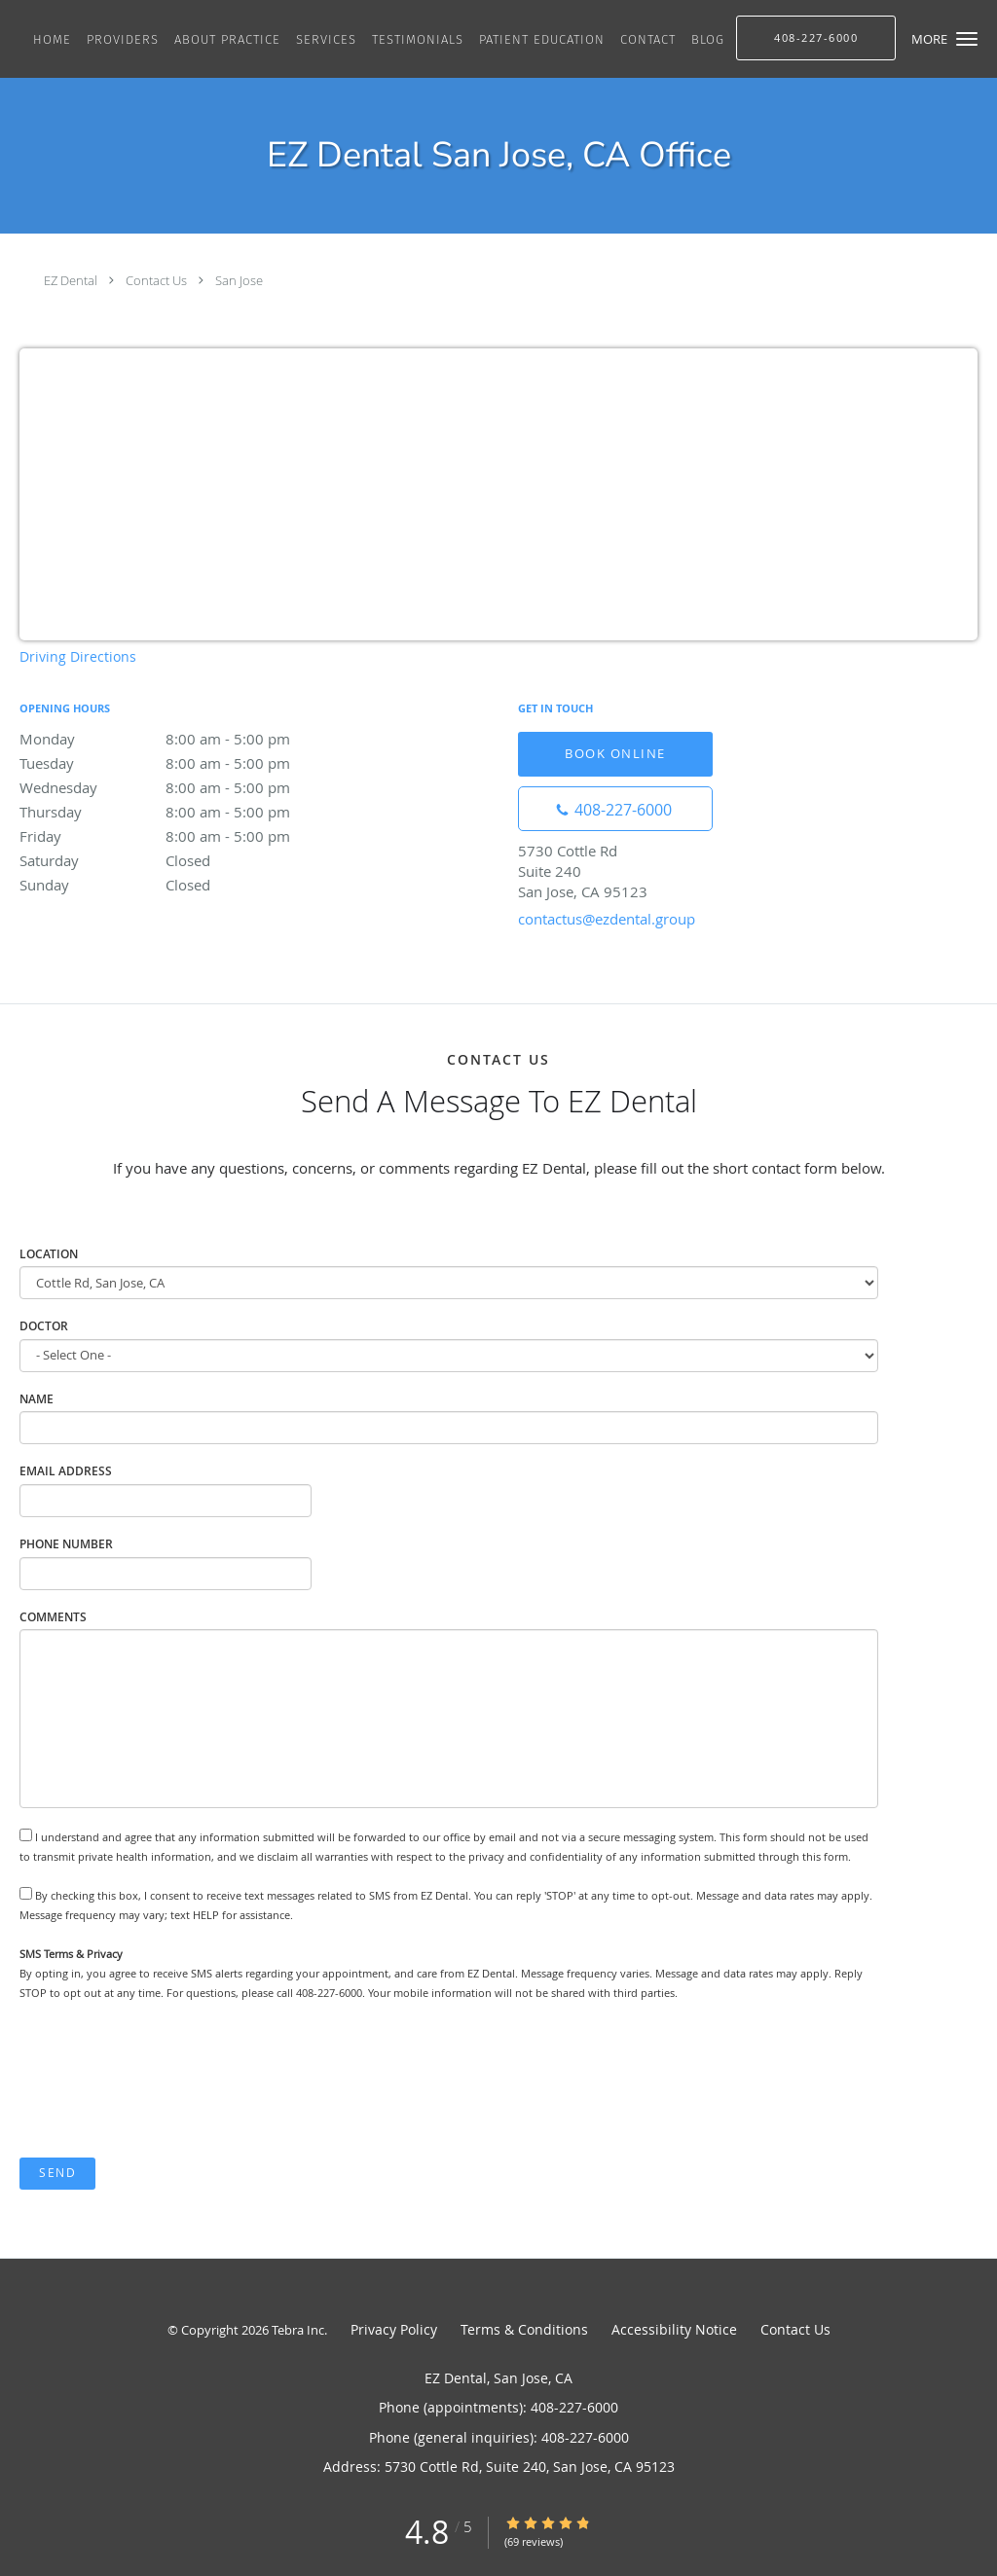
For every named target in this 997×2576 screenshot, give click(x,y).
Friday (189, 836)
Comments (53, 1617)
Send (57, 2172)
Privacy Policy (394, 2329)
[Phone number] (615, 808)
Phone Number (66, 1544)
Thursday (189, 811)
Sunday (189, 884)
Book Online (615, 753)
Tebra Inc (298, 2330)
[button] (967, 39)
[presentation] (167, 2081)
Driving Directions (77, 656)
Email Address (65, 1471)
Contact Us (156, 280)
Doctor (43, 1326)
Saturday (189, 860)
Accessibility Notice (674, 2329)
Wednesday (189, 787)
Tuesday (189, 763)
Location (48, 1254)
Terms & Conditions (524, 2329)
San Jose (239, 280)
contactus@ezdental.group (606, 918)
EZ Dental (70, 280)
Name (36, 1399)
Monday (189, 738)
